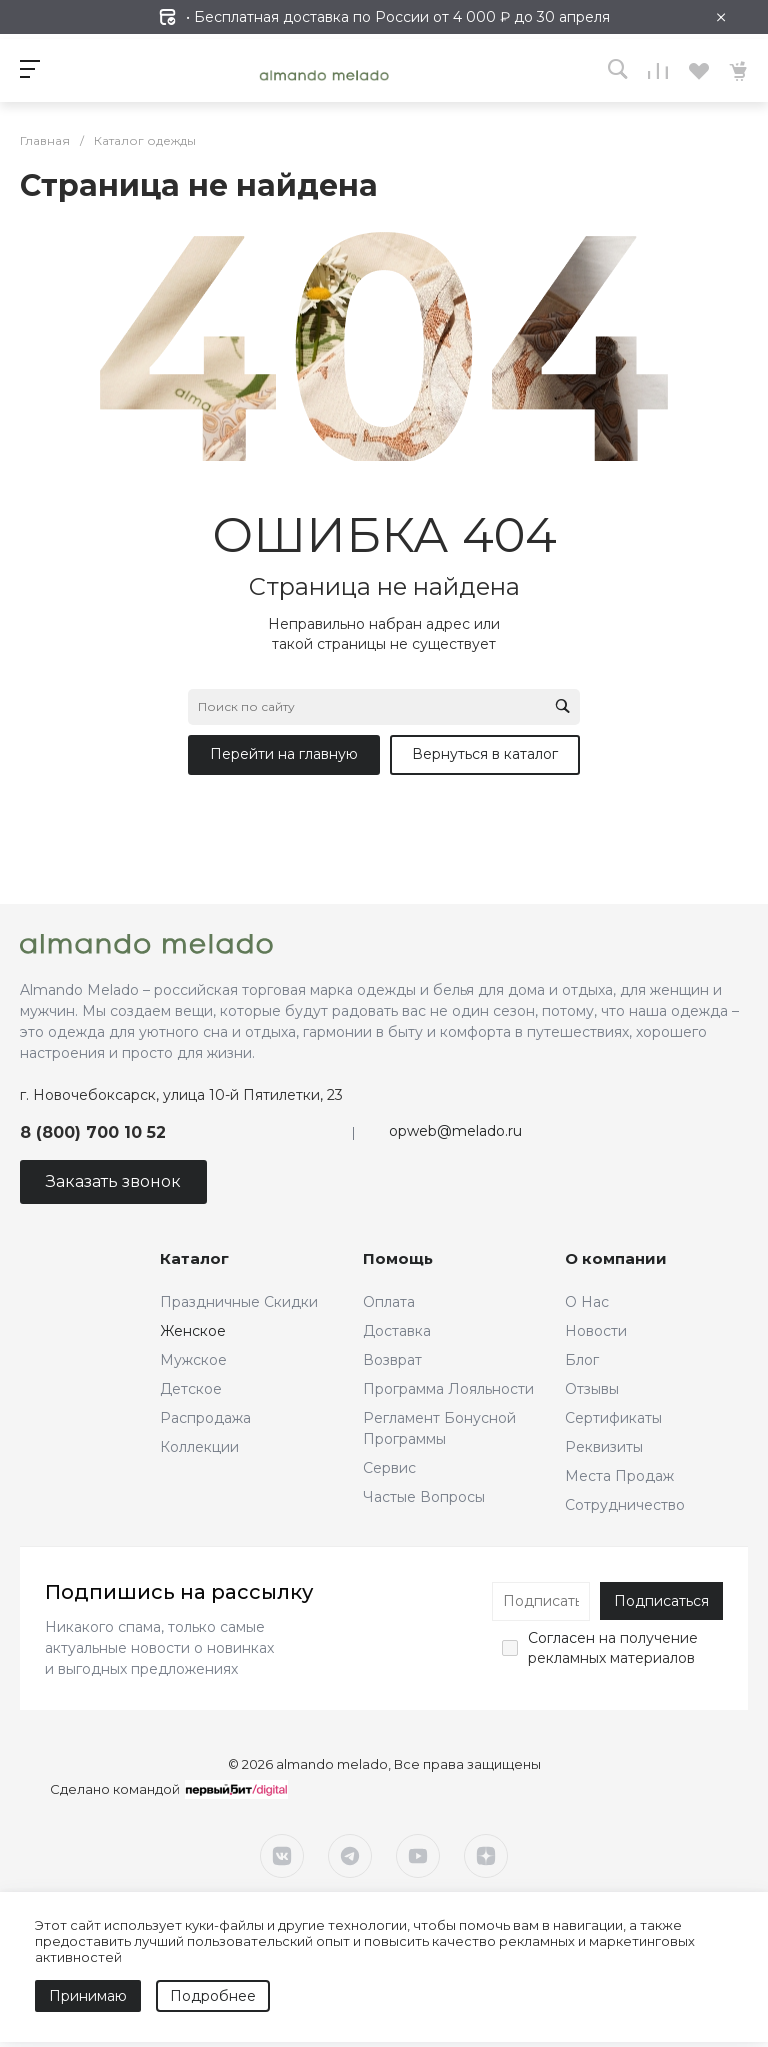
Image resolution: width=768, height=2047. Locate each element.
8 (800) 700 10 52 (93, 1132)
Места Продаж (619, 1476)
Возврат (392, 1360)
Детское (191, 1389)
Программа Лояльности (448, 1389)
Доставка (397, 1331)
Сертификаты (613, 1418)
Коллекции (199, 1447)
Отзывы (592, 1389)
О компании (616, 1258)
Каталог (194, 1258)
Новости (596, 1331)
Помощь (398, 1258)
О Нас (587, 1302)
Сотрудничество (625, 1505)
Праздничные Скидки (239, 1302)
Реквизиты (604, 1447)
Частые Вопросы (424, 1497)
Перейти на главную (284, 754)
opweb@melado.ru (455, 1131)
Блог (582, 1360)
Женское (193, 1331)
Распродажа (205, 1418)
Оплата (389, 1302)
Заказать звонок (113, 1181)
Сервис (389, 1468)
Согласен (561, 1638)
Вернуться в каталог (485, 754)
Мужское (193, 1360)
